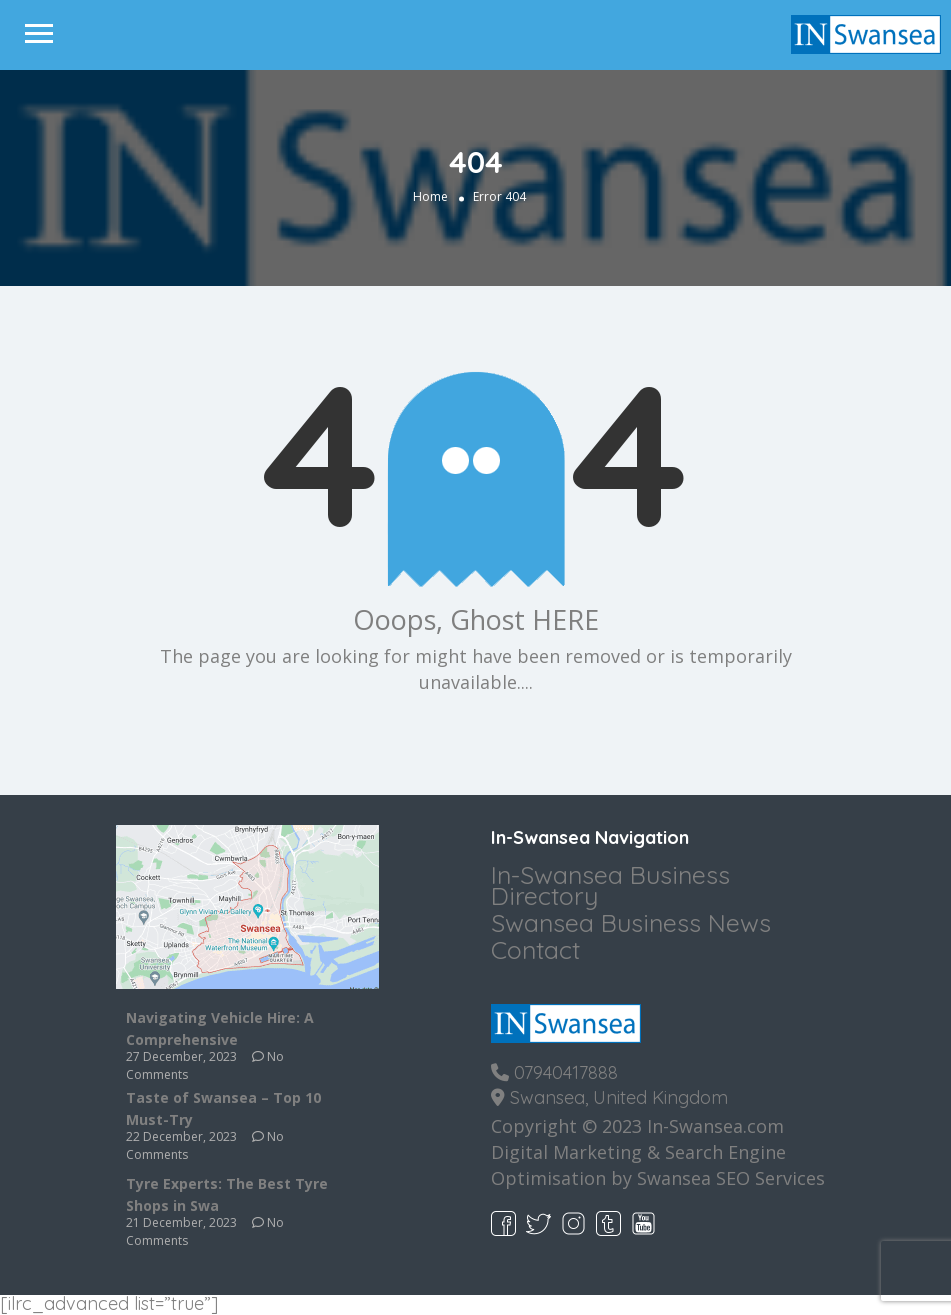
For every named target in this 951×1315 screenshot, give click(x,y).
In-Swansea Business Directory (610, 885)
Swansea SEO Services (731, 1178)
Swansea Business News (631, 922)
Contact (535, 949)
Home (430, 196)
